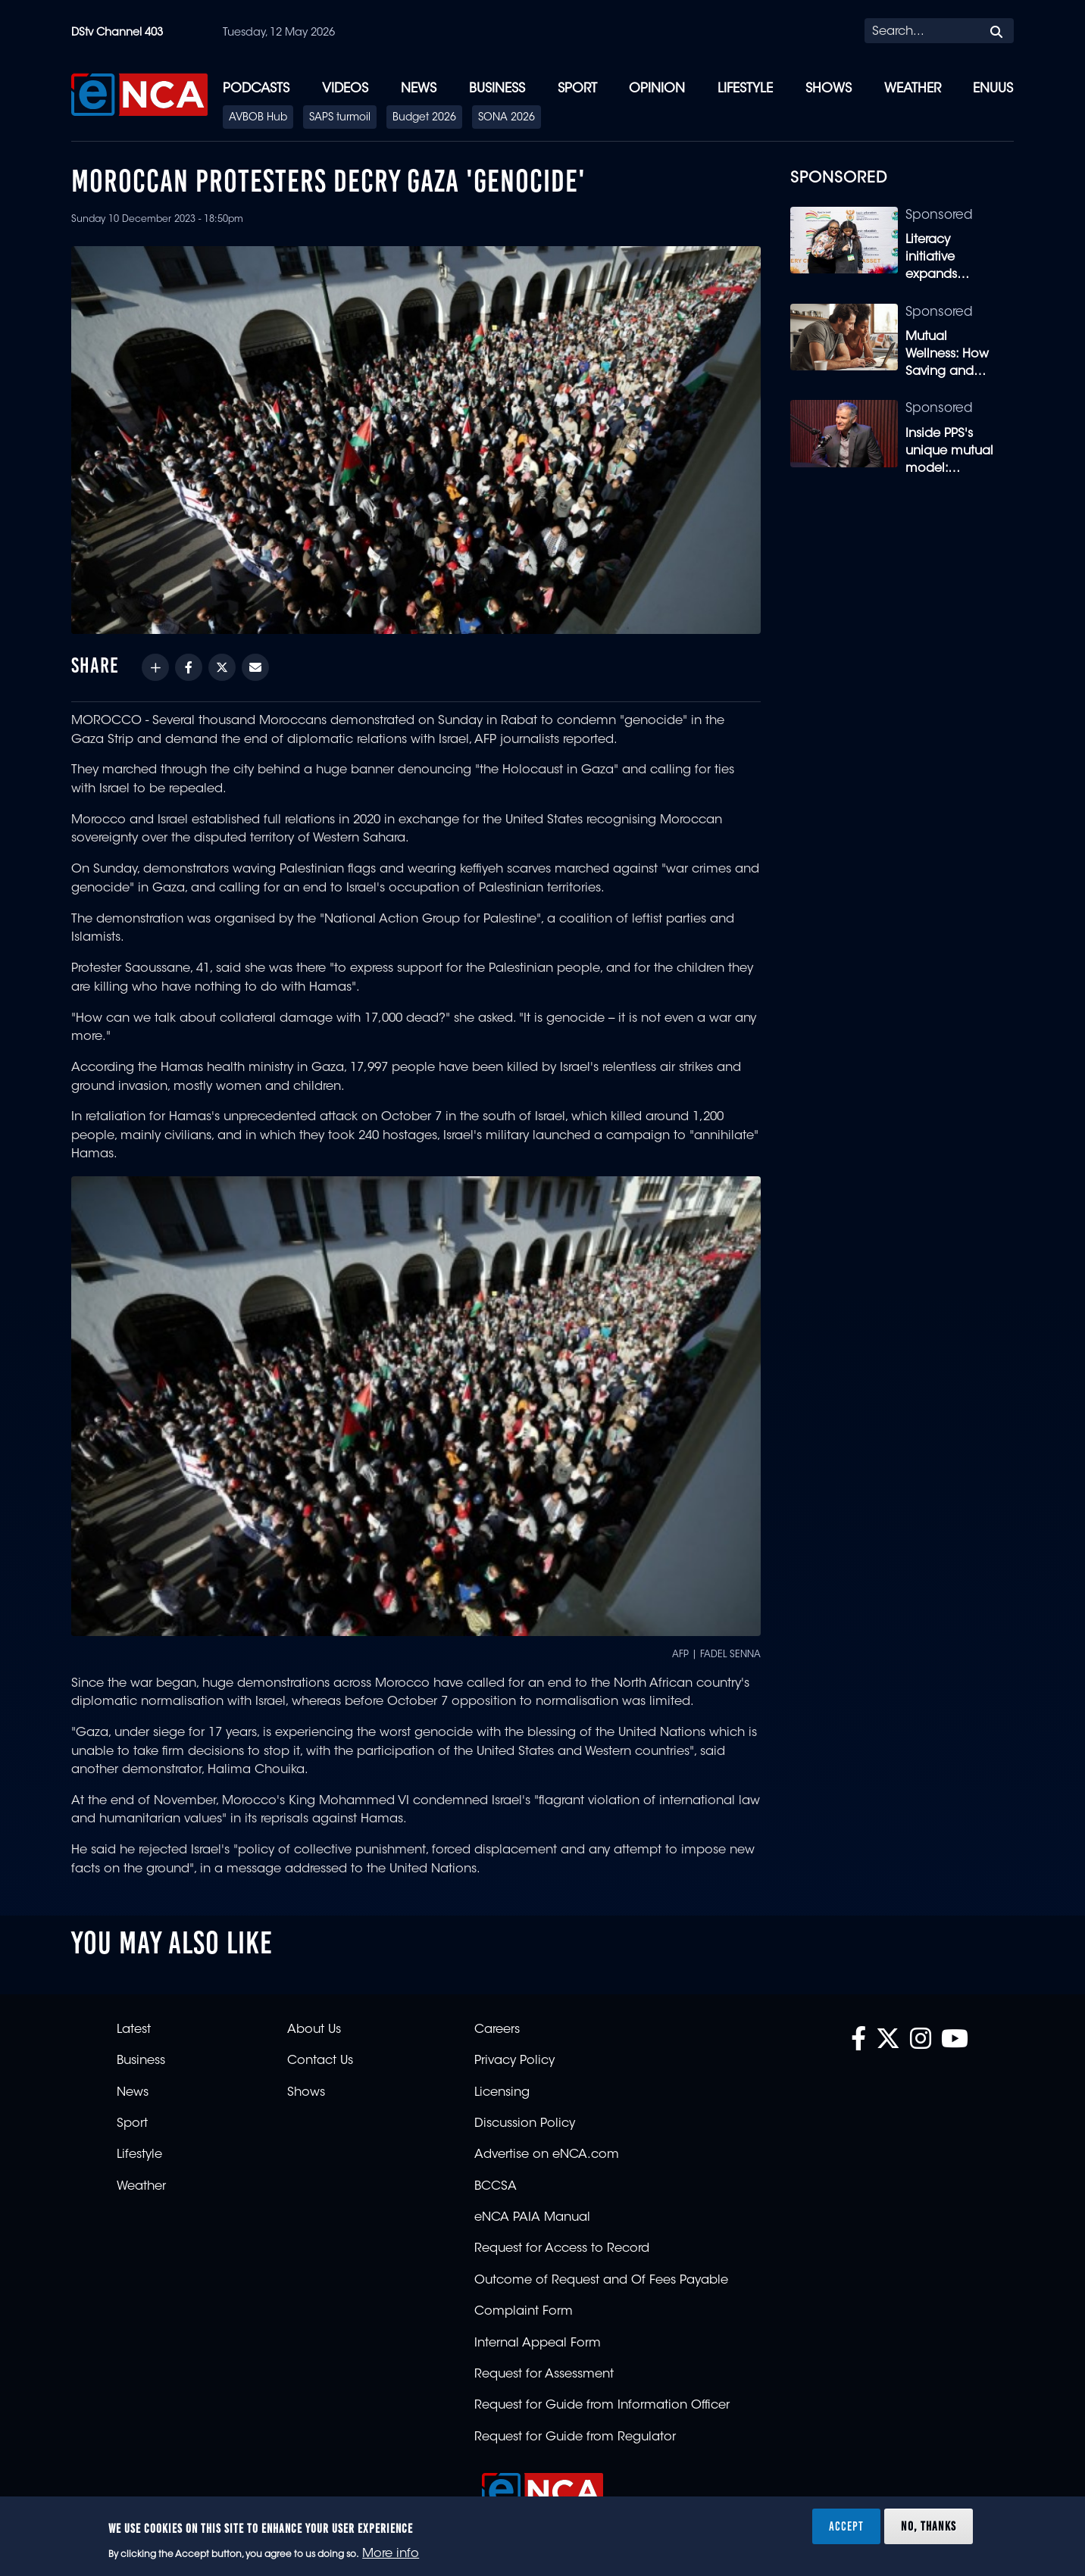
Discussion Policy (524, 2124)
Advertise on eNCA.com (546, 2155)
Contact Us (320, 2061)
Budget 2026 (424, 118)
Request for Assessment (544, 2374)
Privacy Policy (514, 2061)
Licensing (502, 2093)
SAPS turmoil (340, 118)
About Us (314, 2030)
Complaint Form (523, 2312)
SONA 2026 (506, 118)
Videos (345, 89)
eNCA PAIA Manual (532, 2218)
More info (390, 2554)
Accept (846, 2526)
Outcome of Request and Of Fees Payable (601, 2281)
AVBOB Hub (258, 118)
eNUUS (993, 89)
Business (497, 89)
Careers (497, 2030)
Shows (828, 89)
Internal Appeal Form (537, 2343)
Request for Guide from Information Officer (602, 2406)
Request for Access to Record (561, 2249)
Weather (912, 89)
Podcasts (256, 89)
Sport (577, 89)
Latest (134, 2030)
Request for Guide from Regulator (575, 2437)
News (418, 89)
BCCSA (495, 2187)
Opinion (657, 89)
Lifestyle (745, 89)
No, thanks (928, 2526)
